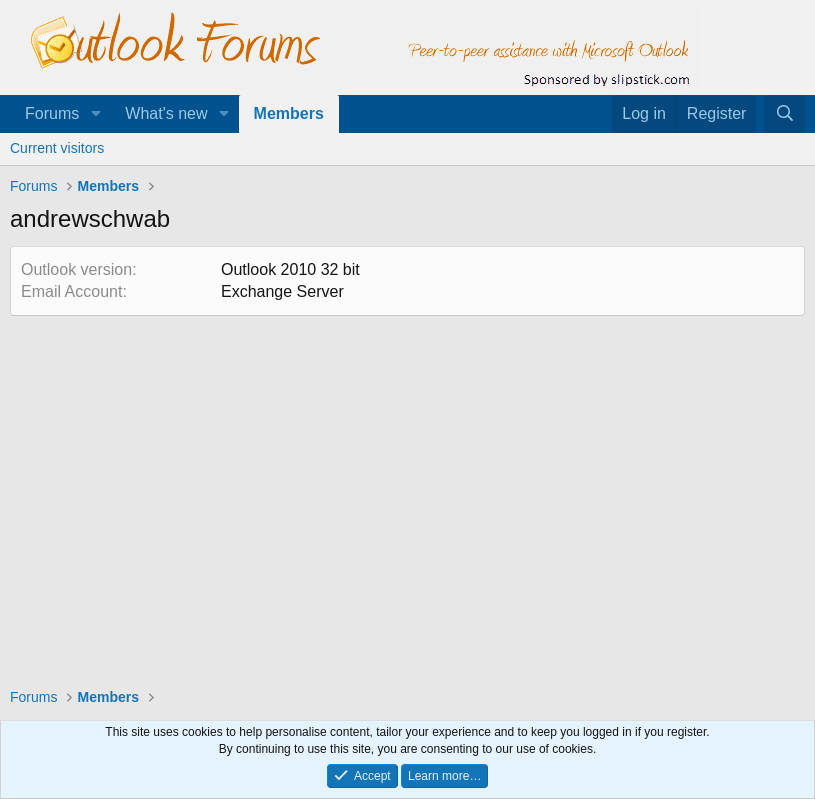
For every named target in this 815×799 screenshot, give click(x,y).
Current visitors (57, 148)
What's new (166, 113)
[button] (95, 114)
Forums (52, 113)
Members (289, 113)
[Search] (784, 114)
